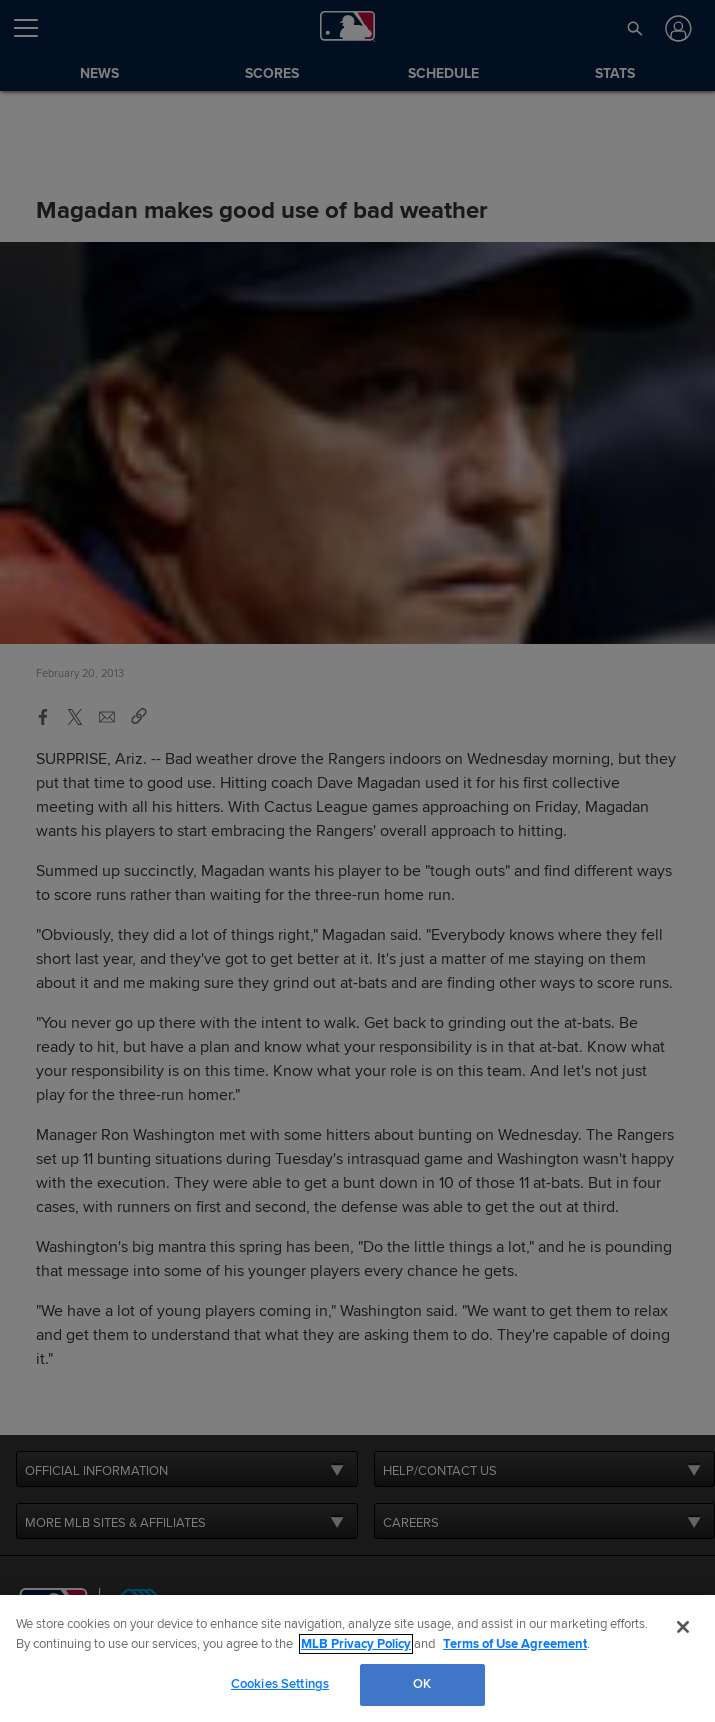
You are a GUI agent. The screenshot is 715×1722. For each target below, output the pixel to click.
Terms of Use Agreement (515, 1644)
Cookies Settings (280, 1684)
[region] (357, 1658)
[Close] (683, 1627)
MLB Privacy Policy (356, 1644)
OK (422, 1684)
